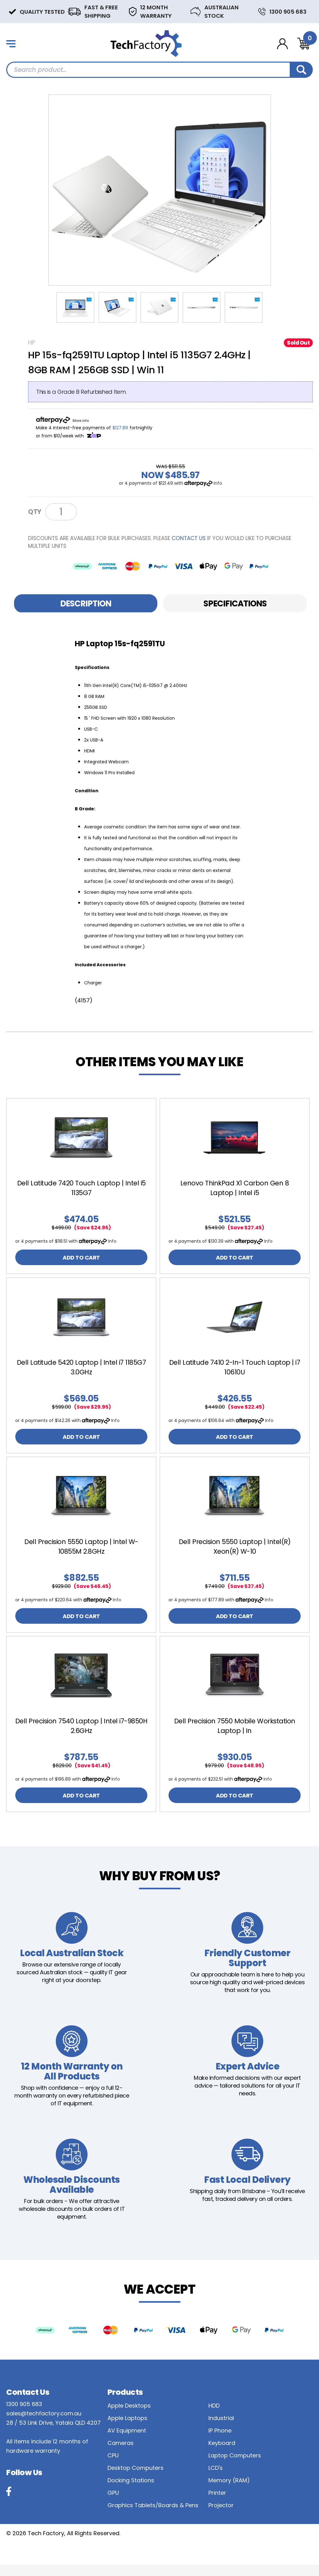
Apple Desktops (129, 2417)
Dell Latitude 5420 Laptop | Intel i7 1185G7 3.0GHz (81, 1370)
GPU (113, 2504)
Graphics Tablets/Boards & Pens (152, 2516)
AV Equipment (126, 2442)
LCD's (215, 2479)
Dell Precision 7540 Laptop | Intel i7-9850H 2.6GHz (81, 1734)
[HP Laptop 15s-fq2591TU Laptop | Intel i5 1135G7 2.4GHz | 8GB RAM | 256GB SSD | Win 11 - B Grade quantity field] (61, 511)
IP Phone (219, 2442)
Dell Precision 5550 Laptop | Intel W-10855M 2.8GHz (81, 1552)
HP (31, 342)
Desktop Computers (135, 2479)
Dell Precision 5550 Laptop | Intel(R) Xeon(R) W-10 (235, 1552)
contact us (189, 538)
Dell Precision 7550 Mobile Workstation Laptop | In (234, 1734)
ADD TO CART (81, 1258)
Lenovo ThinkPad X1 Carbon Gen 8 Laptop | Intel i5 (234, 1188)
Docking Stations (130, 2491)
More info (81, 420)
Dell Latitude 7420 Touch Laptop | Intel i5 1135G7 (81, 1188)
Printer (217, 2504)
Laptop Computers (234, 2466)
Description (85, 603)
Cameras (120, 2454)
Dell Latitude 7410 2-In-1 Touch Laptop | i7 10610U (234, 1370)
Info (218, 483)
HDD (214, 2417)
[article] (81, 1187)
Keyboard (221, 2454)
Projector (221, 2516)
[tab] (85, 603)
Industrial (221, 2429)
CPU (113, 2466)
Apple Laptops (127, 2429)
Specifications (235, 603)
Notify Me (102, 511)
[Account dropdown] (282, 43)
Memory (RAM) (229, 2491)
